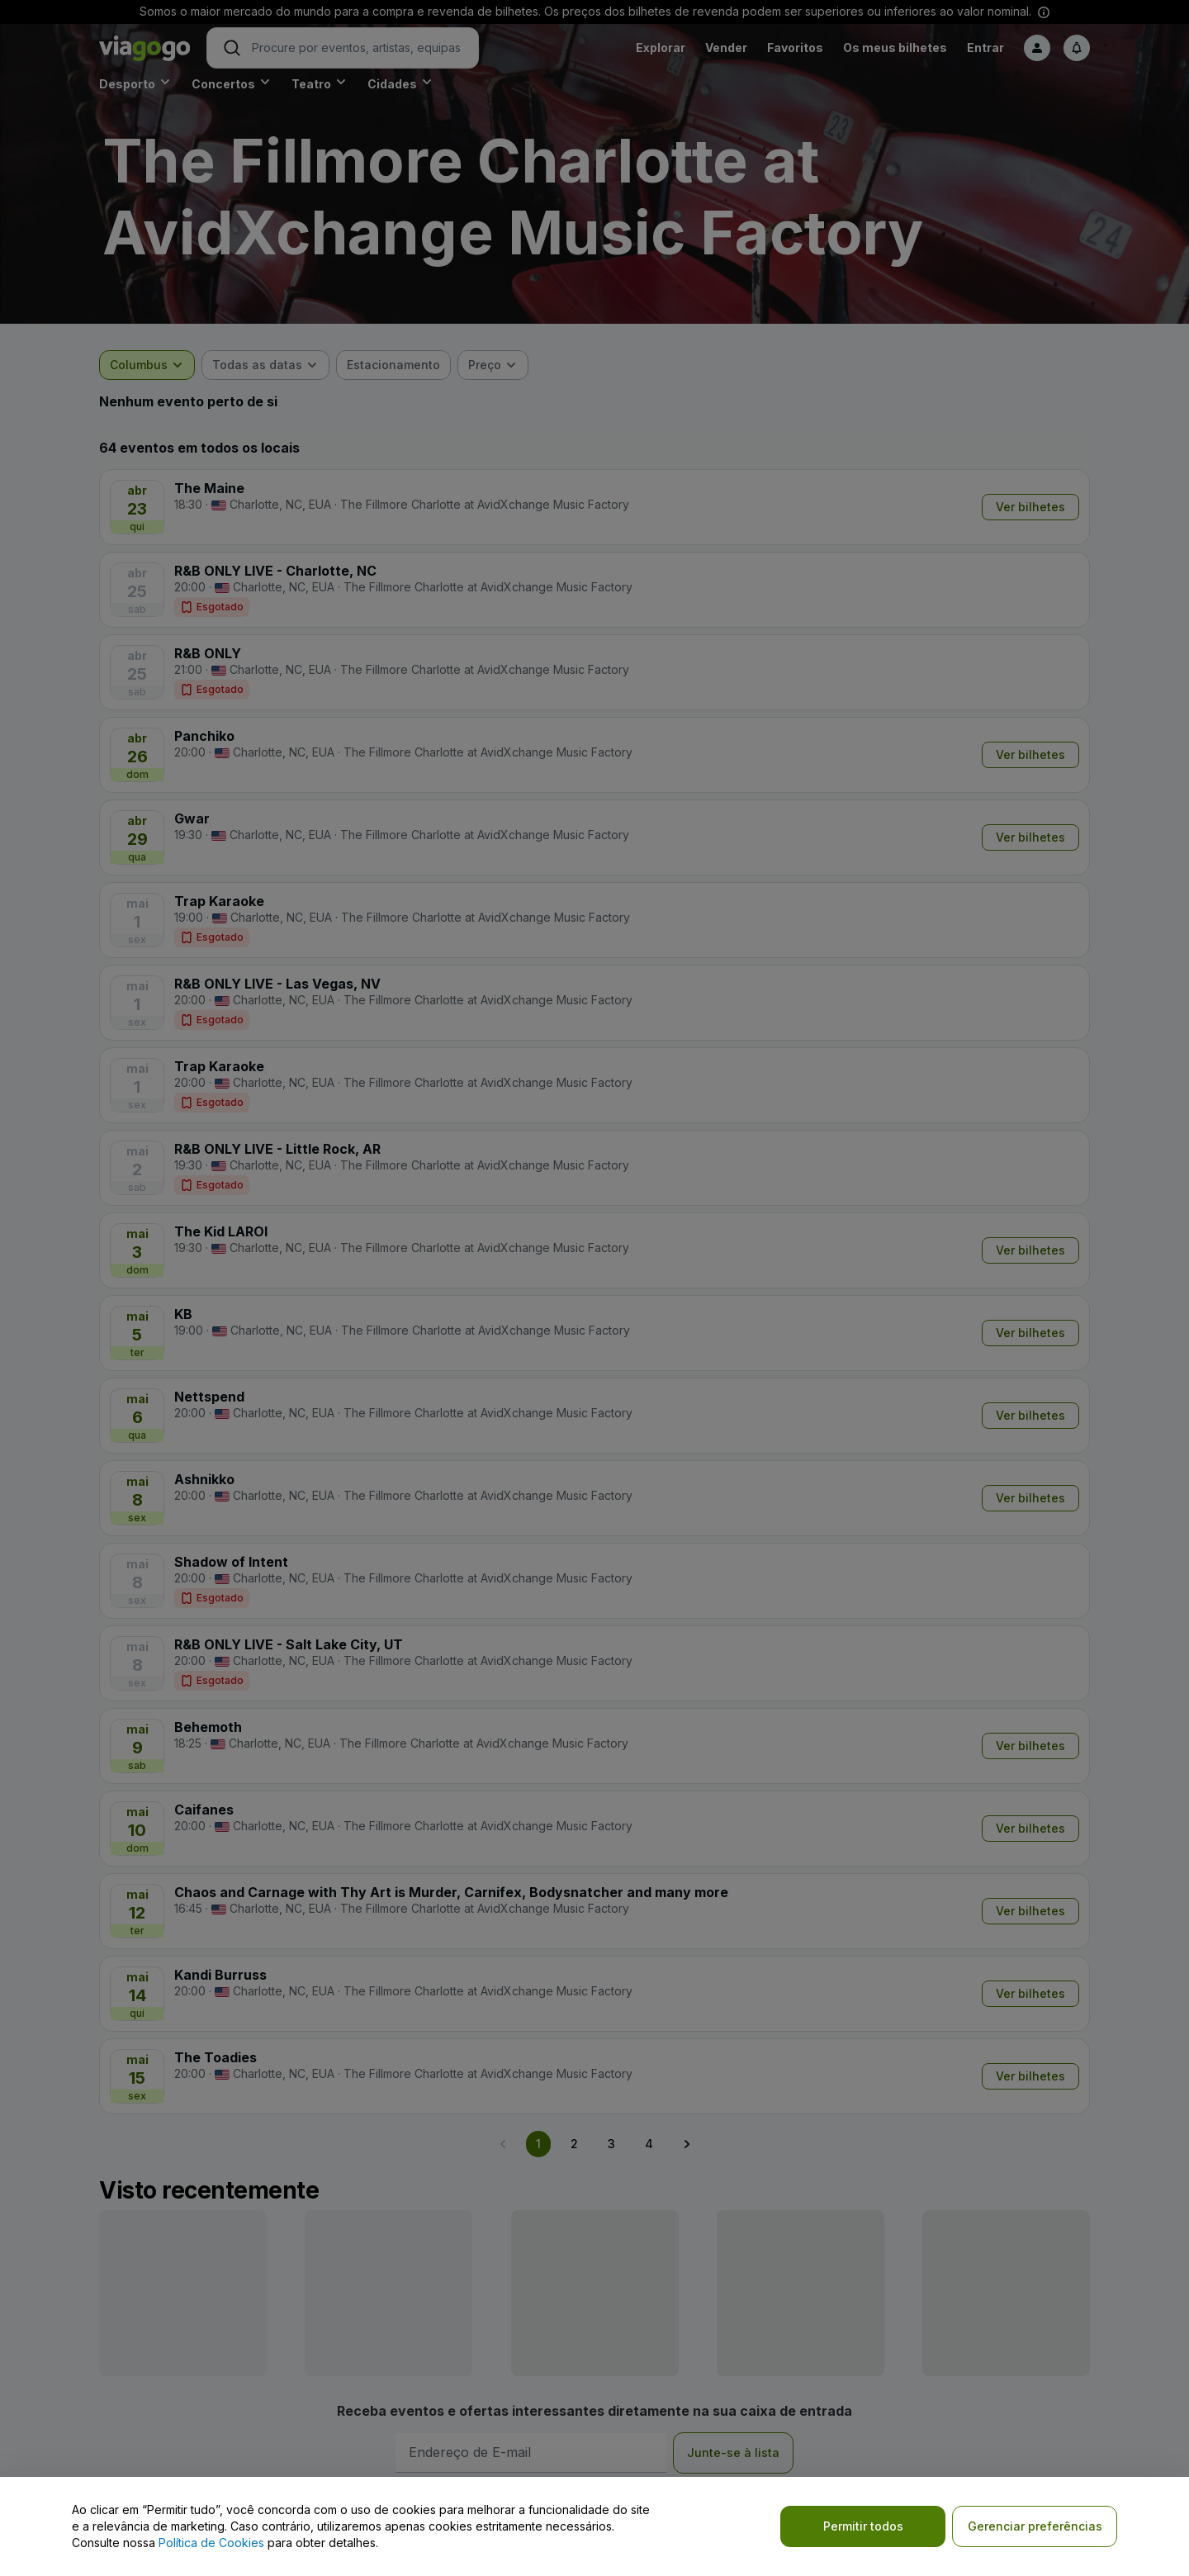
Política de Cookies (211, 2543)
